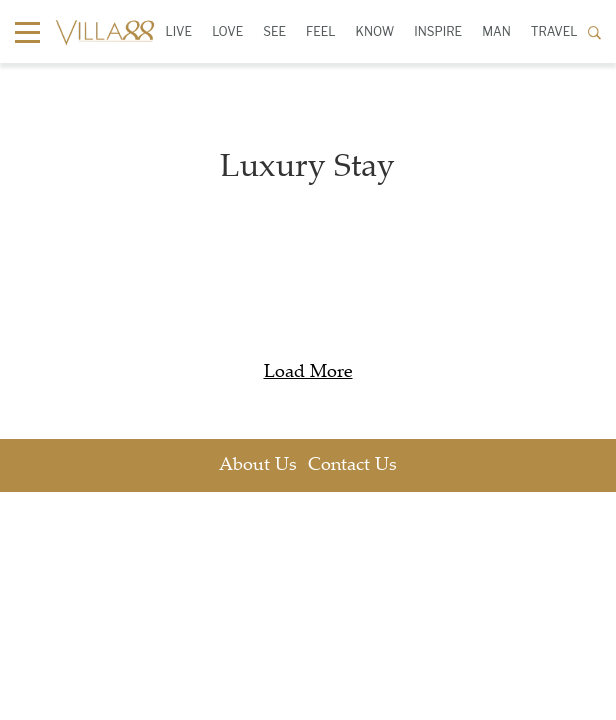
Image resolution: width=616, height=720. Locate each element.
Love (227, 31)
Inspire (438, 31)
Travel (554, 31)
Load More (308, 373)
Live (178, 31)
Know (375, 31)
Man (496, 31)
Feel (321, 31)
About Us (258, 466)
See (274, 31)
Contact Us (352, 466)
